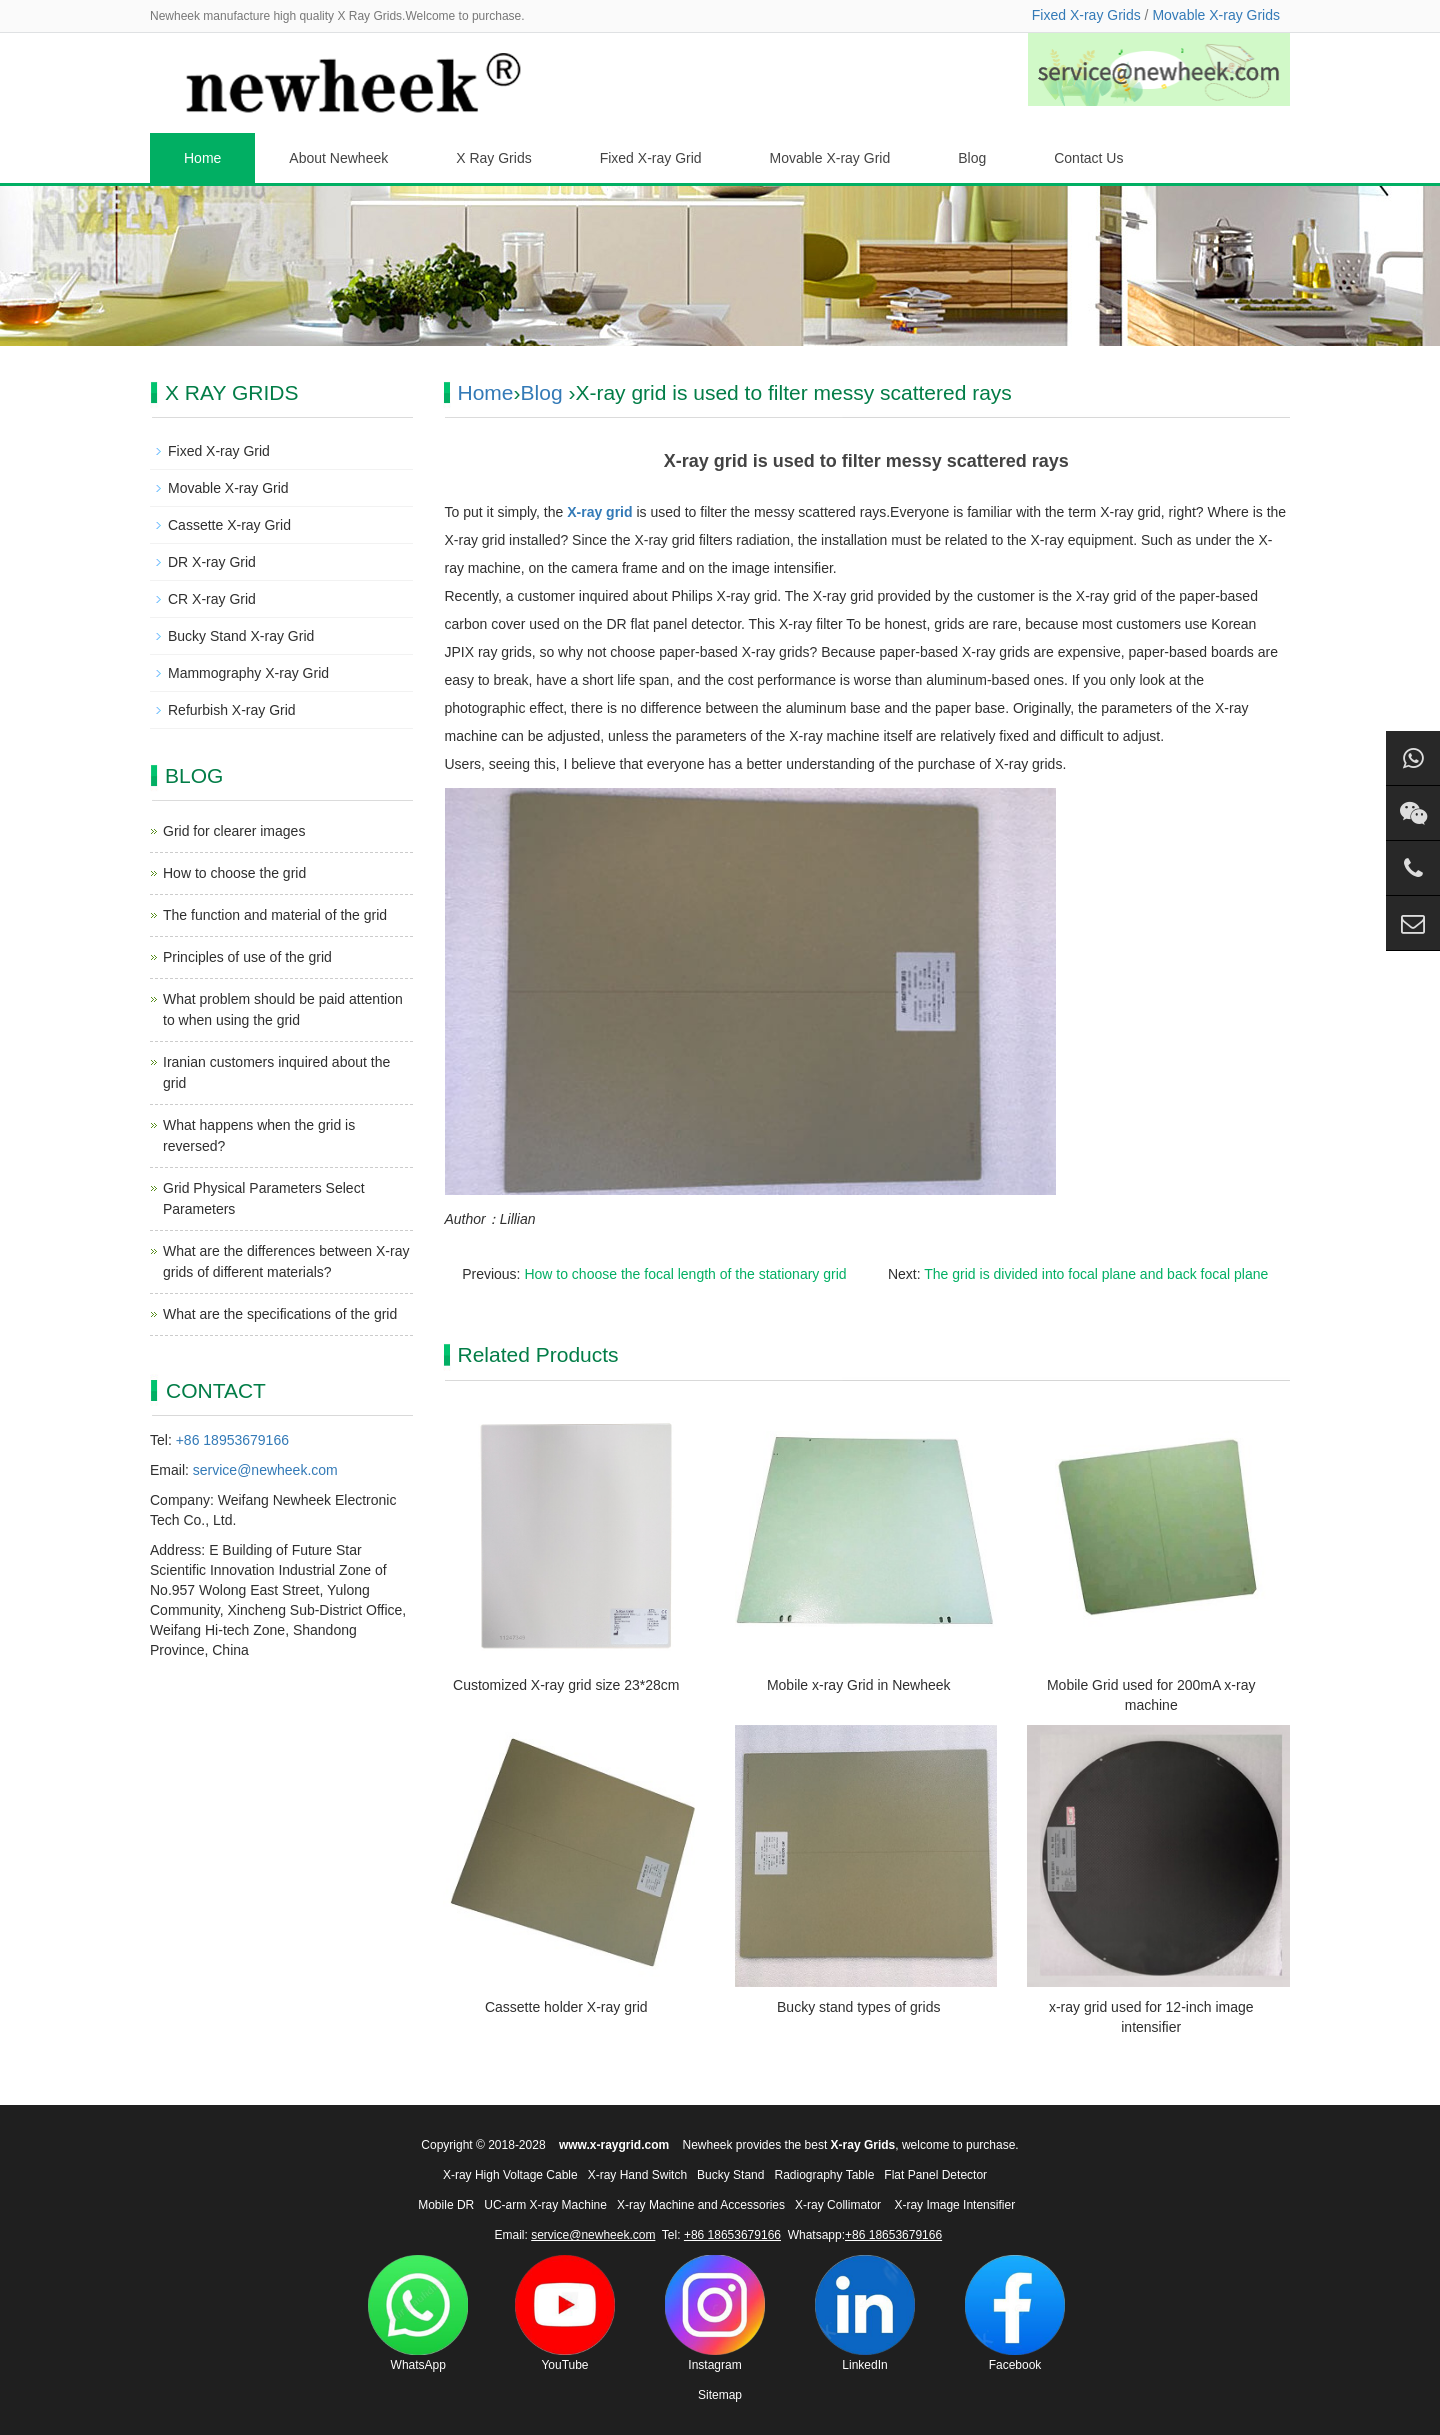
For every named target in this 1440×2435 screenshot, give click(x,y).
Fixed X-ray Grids (1086, 15)
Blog (972, 158)
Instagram (715, 2313)
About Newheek (338, 158)
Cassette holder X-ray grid (566, 2007)
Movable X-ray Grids (1216, 15)
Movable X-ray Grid (830, 158)
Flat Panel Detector (935, 2175)
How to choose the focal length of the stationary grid (685, 1274)
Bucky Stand (730, 2175)
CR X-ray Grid (212, 599)
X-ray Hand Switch (637, 2175)
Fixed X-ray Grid (651, 158)
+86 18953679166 (232, 1440)
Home (202, 158)
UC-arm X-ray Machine (545, 2205)
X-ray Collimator (838, 2205)
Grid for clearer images (234, 831)
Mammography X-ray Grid (248, 673)
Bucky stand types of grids (858, 2007)
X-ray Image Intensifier (954, 2205)
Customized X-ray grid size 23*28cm (566, 1685)
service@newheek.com (265, 1470)
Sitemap (720, 2395)
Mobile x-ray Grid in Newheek (859, 1685)
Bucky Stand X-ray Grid (241, 636)
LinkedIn (865, 2313)
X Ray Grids (493, 158)
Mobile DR (446, 2205)
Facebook (1015, 2313)
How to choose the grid (234, 873)
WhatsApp (418, 2313)
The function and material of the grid (275, 915)
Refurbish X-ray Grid (232, 710)
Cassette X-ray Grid (229, 525)
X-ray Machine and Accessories (701, 2205)
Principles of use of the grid (247, 957)
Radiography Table (824, 2175)
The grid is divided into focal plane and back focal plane (1096, 1274)
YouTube (565, 2313)
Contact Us (1088, 158)
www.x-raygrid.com (614, 2145)
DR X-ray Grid (212, 562)
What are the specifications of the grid (280, 1314)
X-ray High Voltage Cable (510, 2175)
